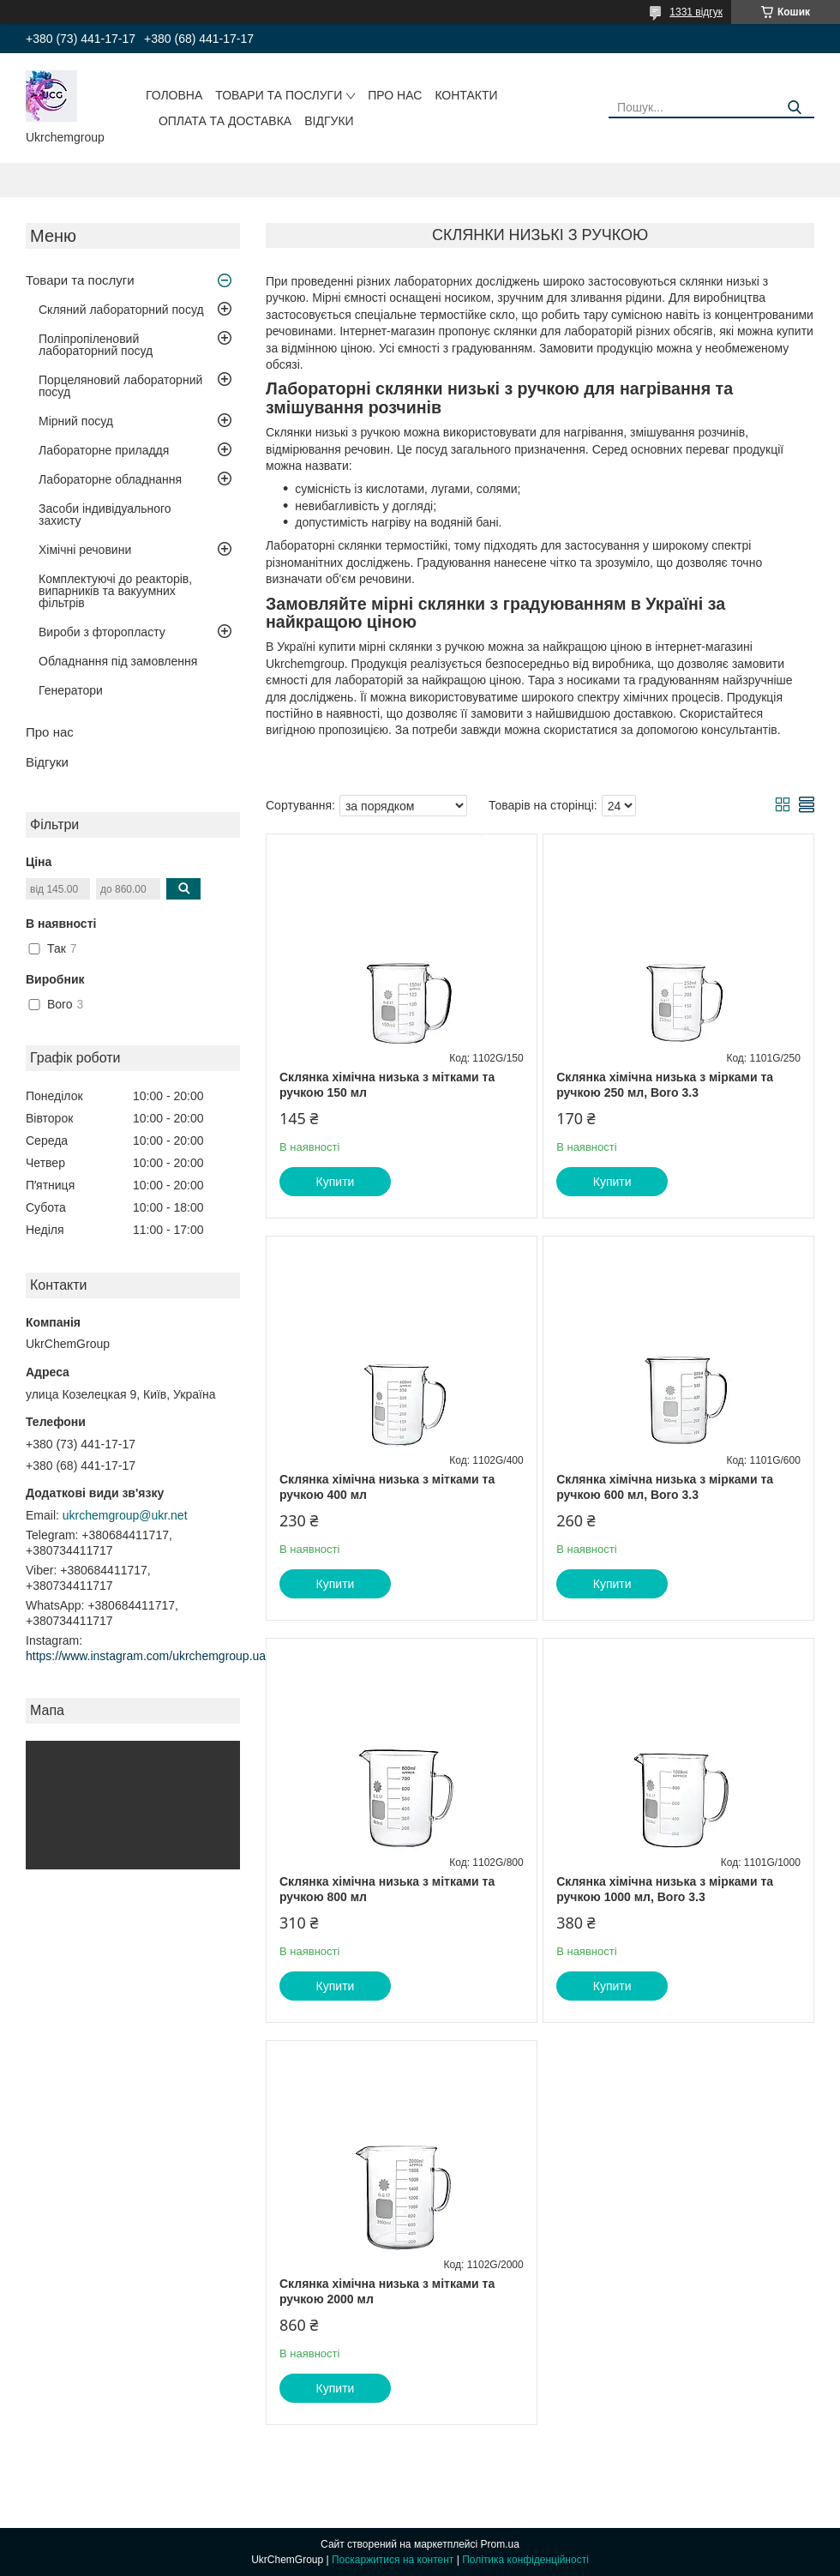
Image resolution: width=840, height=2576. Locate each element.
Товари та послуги (278, 95)
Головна (174, 95)
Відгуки (328, 121)
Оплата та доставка (225, 121)
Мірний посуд (76, 421)
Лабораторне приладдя (104, 450)
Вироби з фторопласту (102, 632)
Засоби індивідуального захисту (105, 514)
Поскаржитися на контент (392, 2560)
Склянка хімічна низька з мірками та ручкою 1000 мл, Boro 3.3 (664, 1889)
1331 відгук (696, 12)
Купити (335, 1182)
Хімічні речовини (85, 550)
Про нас (395, 95)
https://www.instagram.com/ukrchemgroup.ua (146, 1656)
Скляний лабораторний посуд (121, 309)
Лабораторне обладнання (110, 479)
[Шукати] (795, 107)
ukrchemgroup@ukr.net (125, 1515)
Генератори (71, 690)
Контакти (466, 95)
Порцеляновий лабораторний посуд (120, 386)
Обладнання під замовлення (118, 661)
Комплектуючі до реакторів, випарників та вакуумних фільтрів (115, 591)
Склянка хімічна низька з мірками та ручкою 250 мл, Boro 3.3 (664, 1084)
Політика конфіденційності (525, 2560)
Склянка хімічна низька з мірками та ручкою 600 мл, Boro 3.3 (664, 1487)
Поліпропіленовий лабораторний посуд (96, 345)
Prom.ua (500, 2544)
